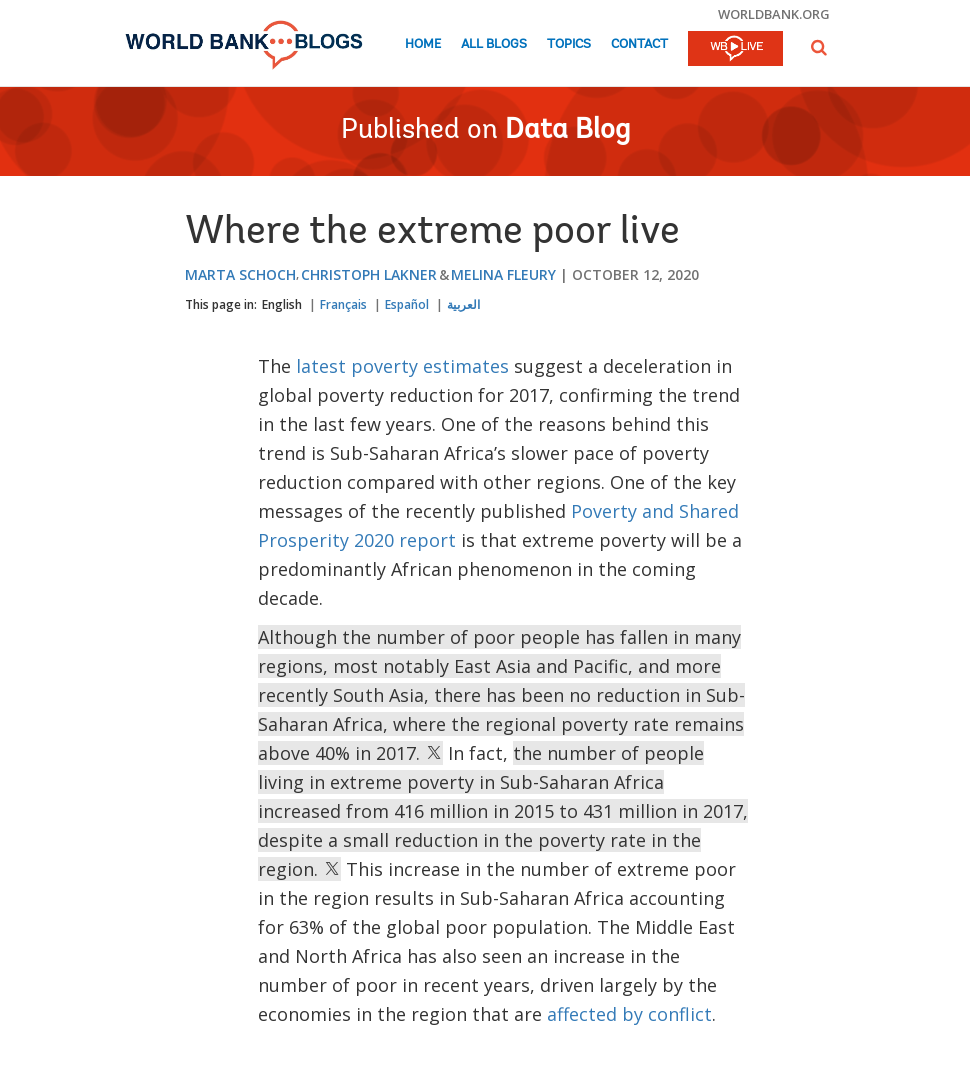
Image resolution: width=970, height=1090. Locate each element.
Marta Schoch (240, 274)
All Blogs (494, 44)
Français (343, 304)
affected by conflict (629, 1014)
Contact (639, 44)
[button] (819, 47)
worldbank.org (774, 14)
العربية (463, 304)
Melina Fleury (503, 274)
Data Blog (567, 131)
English (282, 304)
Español (407, 304)
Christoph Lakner (369, 274)
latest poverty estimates (405, 366)
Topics (569, 44)
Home (423, 44)
